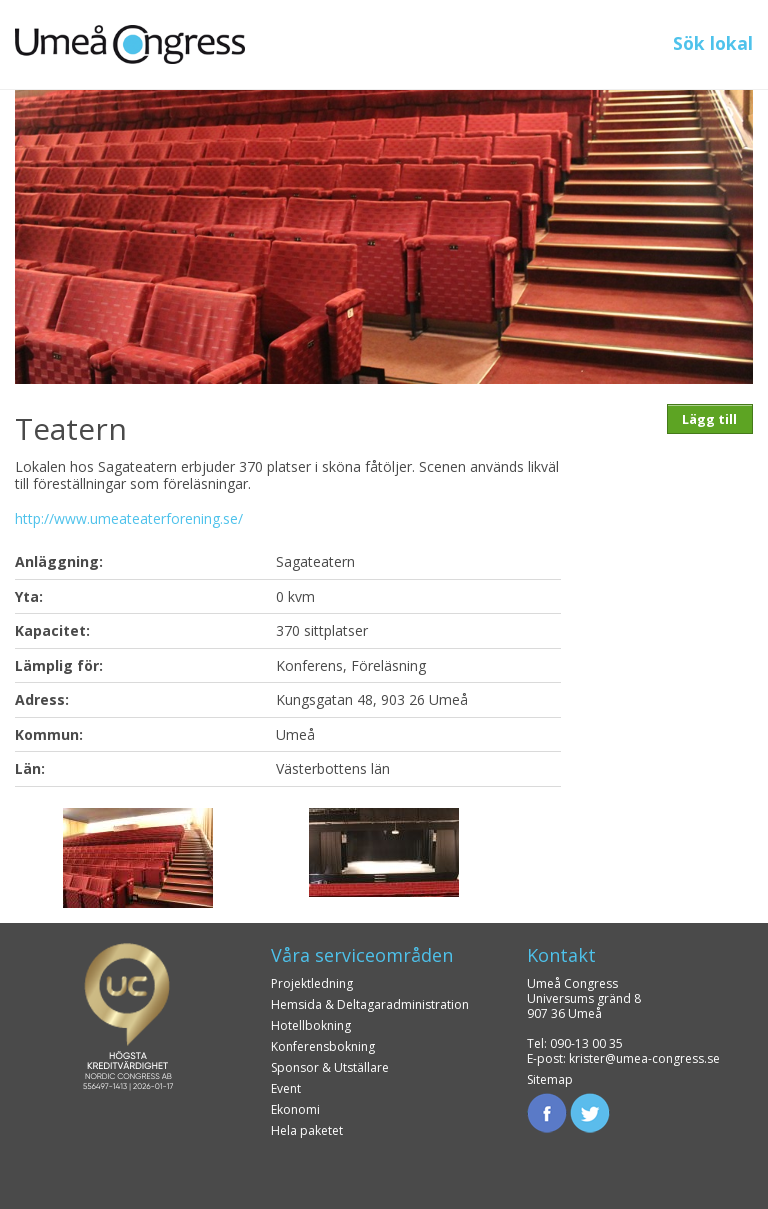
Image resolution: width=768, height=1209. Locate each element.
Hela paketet (307, 1130)
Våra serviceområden (362, 955)
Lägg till (709, 419)
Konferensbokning (323, 1046)
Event (286, 1088)
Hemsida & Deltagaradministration (370, 1004)
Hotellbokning (311, 1025)
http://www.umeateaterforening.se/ (129, 518)
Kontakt (561, 955)
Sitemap (550, 1079)
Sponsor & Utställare (330, 1067)
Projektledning (312, 983)
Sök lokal (713, 43)
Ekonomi (295, 1109)
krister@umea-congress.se (644, 1058)
